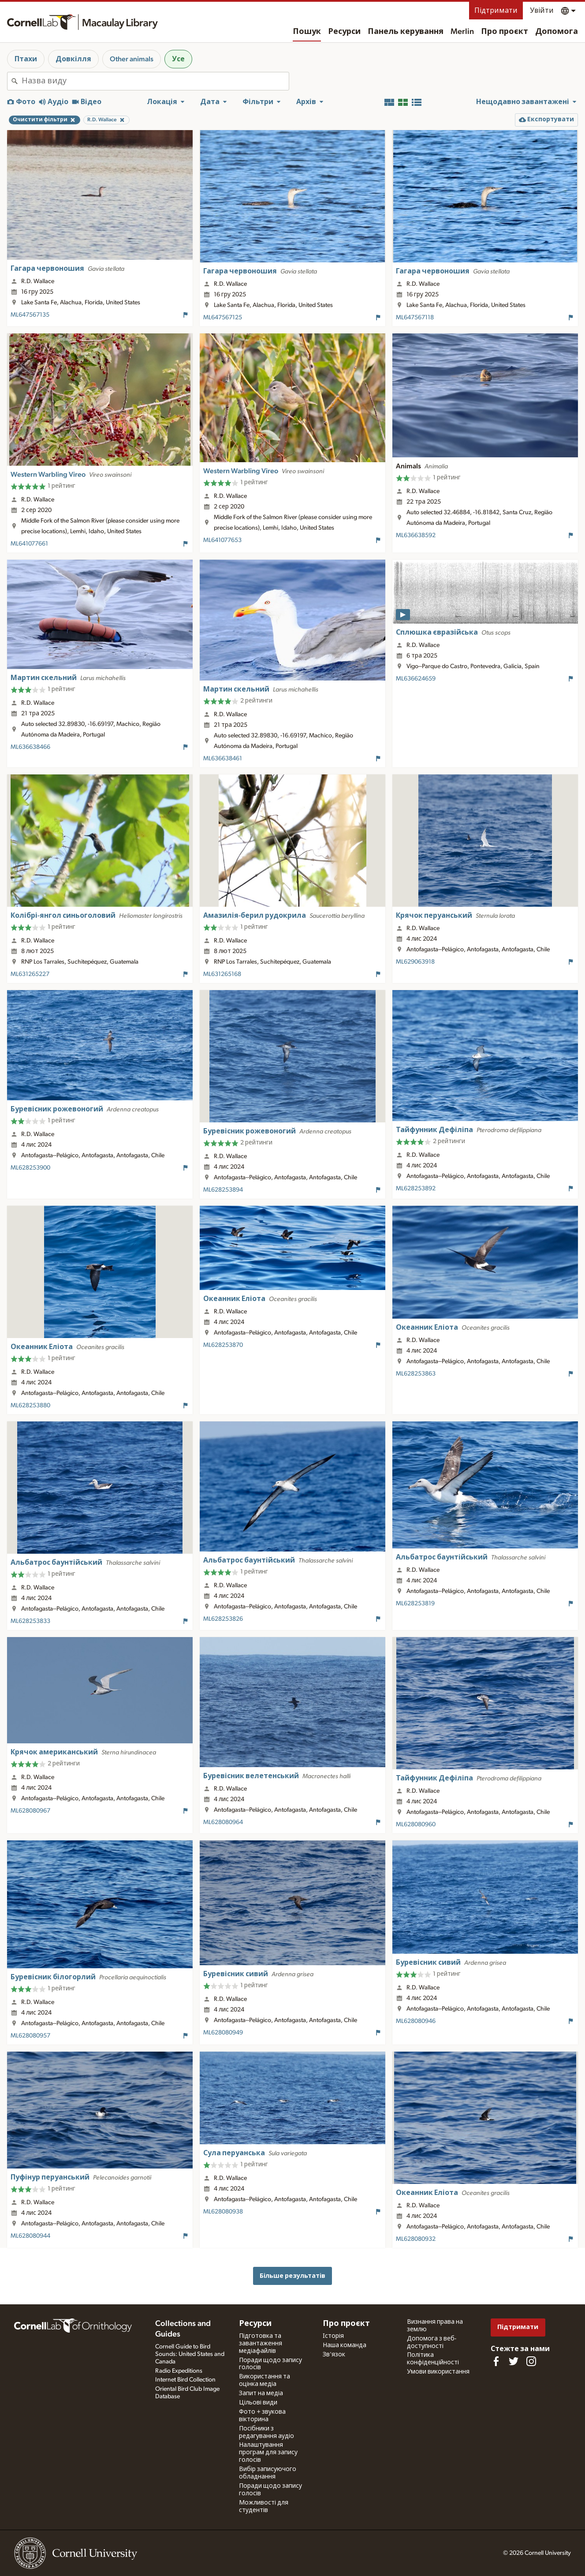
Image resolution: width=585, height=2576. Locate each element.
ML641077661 (29, 544)
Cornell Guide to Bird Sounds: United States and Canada (189, 2354)
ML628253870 (223, 1345)
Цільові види (258, 2403)
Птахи (26, 59)
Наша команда (344, 2345)
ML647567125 (222, 317)
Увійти (542, 10)
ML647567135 (30, 315)
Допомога (556, 32)
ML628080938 (223, 2212)
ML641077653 (222, 540)
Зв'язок (334, 2355)
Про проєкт (504, 32)
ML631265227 (30, 974)
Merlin (462, 32)
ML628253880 (30, 1405)
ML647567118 (415, 317)
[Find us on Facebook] (496, 2361)
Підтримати (496, 10)
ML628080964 (223, 1822)
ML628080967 (30, 1811)
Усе (178, 59)
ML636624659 (416, 679)
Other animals (131, 59)
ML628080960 (416, 1824)
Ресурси (344, 32)
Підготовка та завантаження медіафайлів (260, 2343)
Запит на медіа (261, 2393)
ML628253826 (223, 1619)
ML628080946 (416, 2021)
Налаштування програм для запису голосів (268, 2452)
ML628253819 (415, 1603)
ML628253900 (30, 1168)
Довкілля (73, 59)
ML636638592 (416, 535)
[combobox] (155, 81)
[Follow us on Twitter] (513, 2361)
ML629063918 (415, 962)
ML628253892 (416, 1188)
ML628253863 (416, 1374)
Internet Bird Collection (185, 2380)
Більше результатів (292, 2276)
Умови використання (438, 2372)
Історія (333, 2336)
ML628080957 (30, 2036)
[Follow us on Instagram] (531, 2361)
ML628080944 (30, 2236)
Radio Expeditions (178, 2371)
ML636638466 (30, 747)
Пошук (307, 32)
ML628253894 (223, 1190)
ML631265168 (222, 974)
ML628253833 (30, 1621)
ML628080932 (416, 2239)
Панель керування (405, 32)
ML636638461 (222, 758)
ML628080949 (223, 2033)
